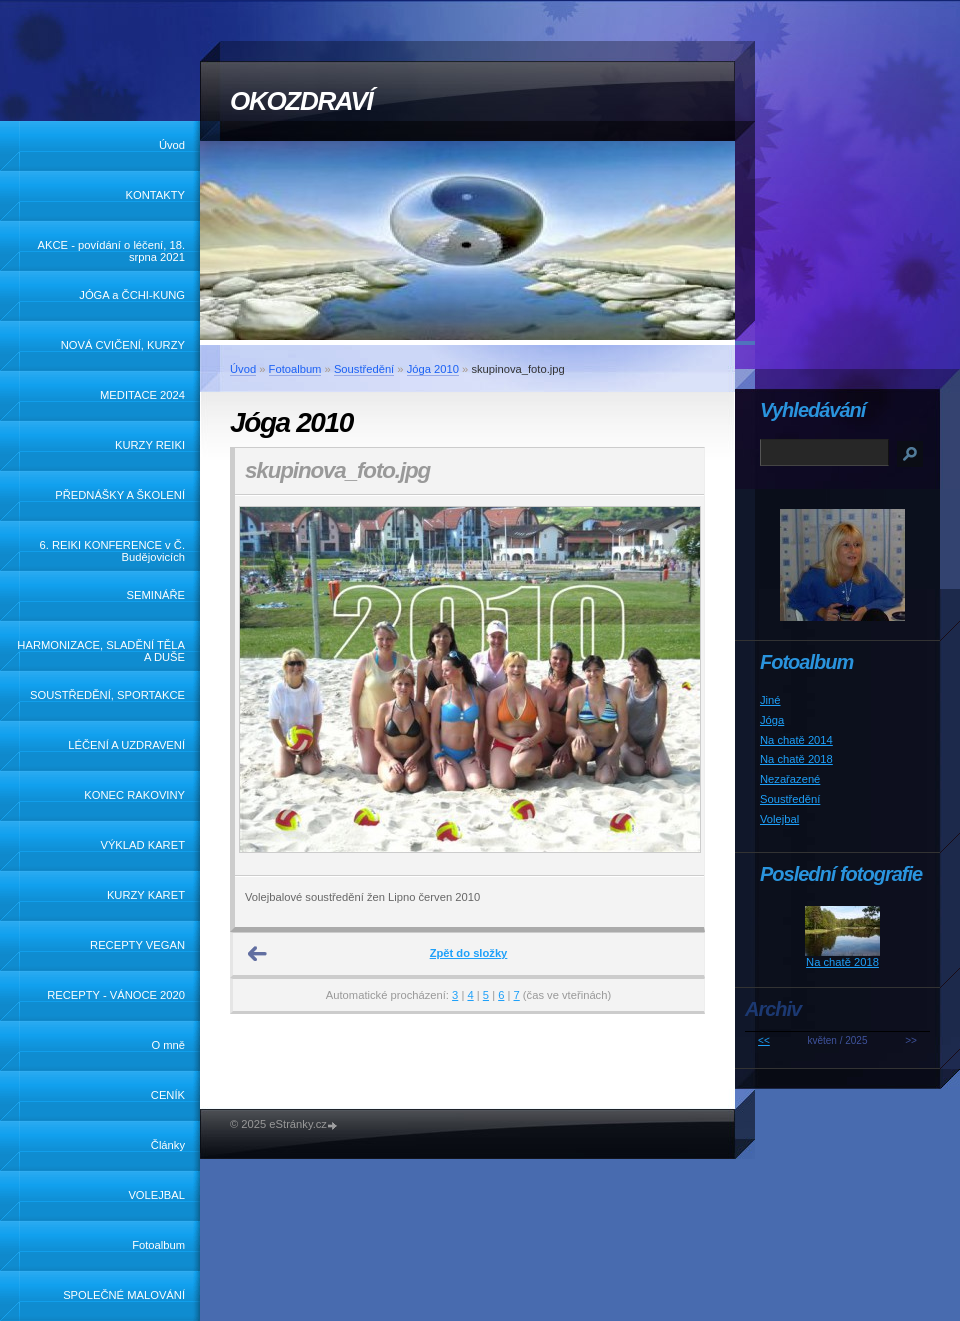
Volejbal (779, 819)
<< (764, 1040)
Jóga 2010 (433, 369)
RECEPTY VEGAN (137, 945)
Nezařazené (790, 779)
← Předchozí (258, 954)
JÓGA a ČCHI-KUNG (132, 295)
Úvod (172, 145)
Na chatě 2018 (796, 759)
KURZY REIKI (150, 445)
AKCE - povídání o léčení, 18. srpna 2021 (111, 251)
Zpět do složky (469, 953)
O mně (168, 1045)
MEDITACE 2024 (142, 395)
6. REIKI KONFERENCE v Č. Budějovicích (112, 551)
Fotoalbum (158, 1245)
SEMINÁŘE (156, 595)
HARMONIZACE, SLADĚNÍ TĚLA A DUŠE (101, 651)
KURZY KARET (146, 895)
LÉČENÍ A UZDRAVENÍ (126, 745)
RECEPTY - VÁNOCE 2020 (116, 995)
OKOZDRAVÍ (301, 101)
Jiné (770, 700)
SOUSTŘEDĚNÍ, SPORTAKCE (107, 695)
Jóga (772, 720)
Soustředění (364, 369)
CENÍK (168, 1095)
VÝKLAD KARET (142, 845)
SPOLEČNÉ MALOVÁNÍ (124, 1295)
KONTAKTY (155, 195)
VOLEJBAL (156, 1195)
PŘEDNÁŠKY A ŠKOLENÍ (120, 495)
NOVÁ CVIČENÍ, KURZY (123, 345)
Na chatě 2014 (796, 740)
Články (168, 1145)
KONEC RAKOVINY (134, 795)
